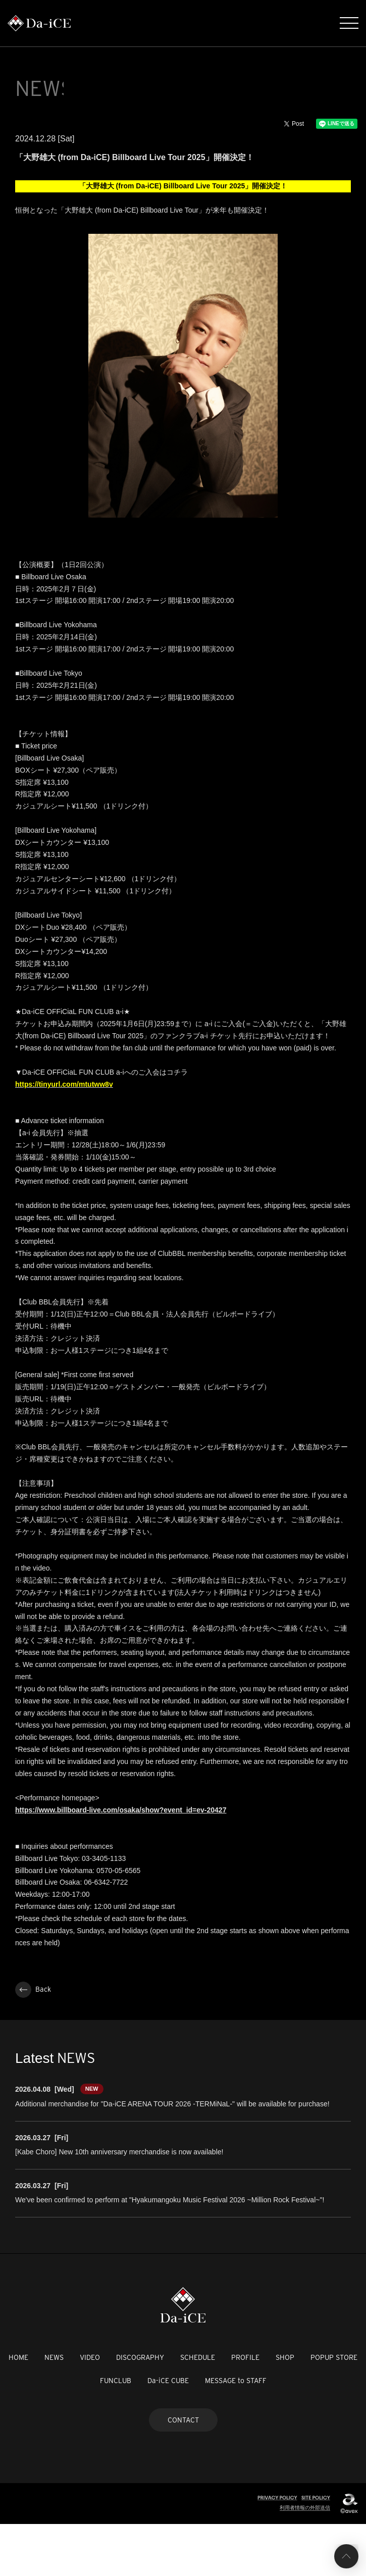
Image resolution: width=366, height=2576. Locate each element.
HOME (18, 2409)
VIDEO (90, 2409)
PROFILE (245, 2409)
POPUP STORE (333, 2409)
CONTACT (183, 2472)
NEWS (54, 2409)
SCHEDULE (197, 2409)
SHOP (285, 2409)
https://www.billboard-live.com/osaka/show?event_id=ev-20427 (120, 1862)
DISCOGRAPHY (140, 2409)
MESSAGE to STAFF (236, 2433)
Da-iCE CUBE (168, 2433)
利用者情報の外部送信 (305, 2559)
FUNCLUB (115, 2433)
